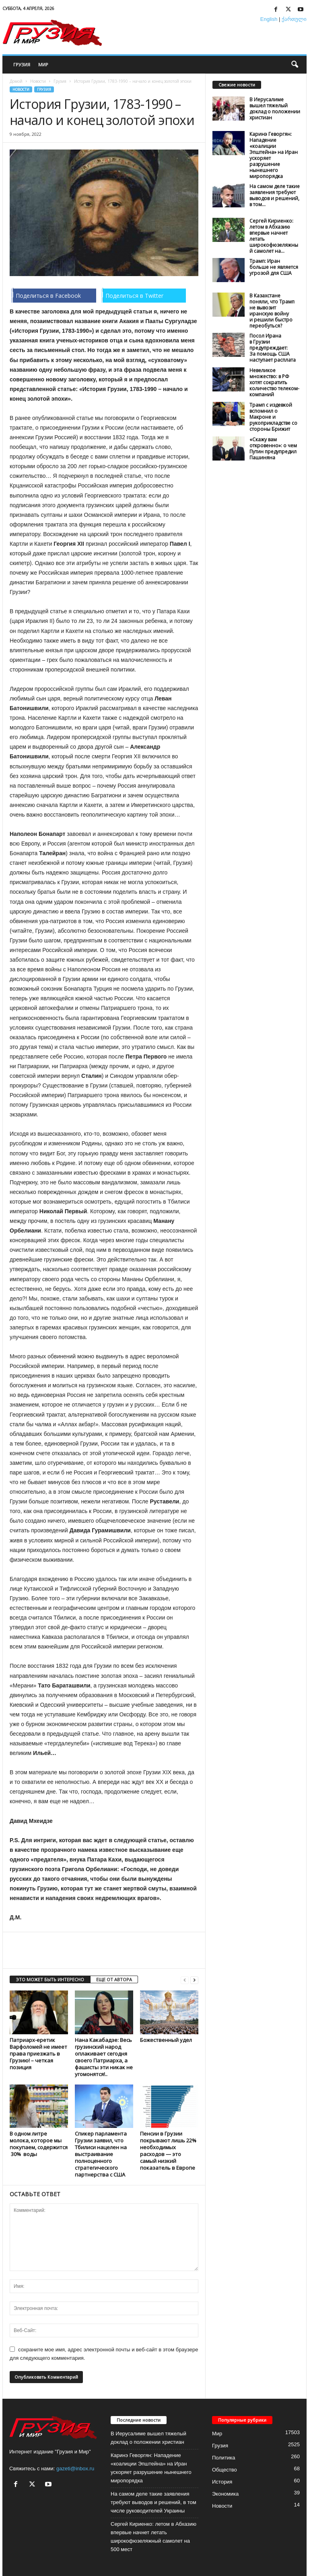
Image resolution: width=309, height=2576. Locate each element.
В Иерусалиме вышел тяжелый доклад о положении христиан (274, 108)
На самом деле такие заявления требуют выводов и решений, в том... (274, 195)
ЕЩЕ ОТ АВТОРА (114, 1979)
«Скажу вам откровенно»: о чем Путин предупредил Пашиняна (273, 448)
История (222, 2482)
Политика (223, 2458)
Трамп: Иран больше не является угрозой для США (273, 267)
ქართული (294, 19)
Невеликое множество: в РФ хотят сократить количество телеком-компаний (274, 382)
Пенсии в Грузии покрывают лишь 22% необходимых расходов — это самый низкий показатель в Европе (168, 2150)
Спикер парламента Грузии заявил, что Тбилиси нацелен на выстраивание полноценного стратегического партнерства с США (101, 2154)
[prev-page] (185, 1980)
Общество (224, 2470)
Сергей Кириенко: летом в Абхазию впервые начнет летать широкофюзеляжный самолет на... (273, 235)
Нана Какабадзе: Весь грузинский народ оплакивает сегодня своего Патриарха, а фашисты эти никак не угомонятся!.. (104, 2057)
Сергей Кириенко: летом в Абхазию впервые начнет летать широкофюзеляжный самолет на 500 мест (153, 2536)
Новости (38, 81)
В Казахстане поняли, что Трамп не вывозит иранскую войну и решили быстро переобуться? (272, 310)
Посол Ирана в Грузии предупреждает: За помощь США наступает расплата (272, 347)
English (269, 19)
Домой (16, 81)
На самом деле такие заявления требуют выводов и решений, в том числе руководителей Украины (153, 2502)
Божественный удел (166, 2040)
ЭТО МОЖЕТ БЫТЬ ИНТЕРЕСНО (50, 1979)
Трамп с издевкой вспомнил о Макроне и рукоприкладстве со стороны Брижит (273, 416)
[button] (294, 65)
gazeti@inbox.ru (75, 2468)
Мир (43, 64)
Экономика (225, 2494)
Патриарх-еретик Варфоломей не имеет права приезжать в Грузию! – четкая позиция (38, 2053)
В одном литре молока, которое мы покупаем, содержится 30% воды (39, 2144)
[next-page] (194, 1980)
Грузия (21, 64)
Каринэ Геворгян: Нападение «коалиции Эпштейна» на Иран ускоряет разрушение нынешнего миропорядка (273, 155)
